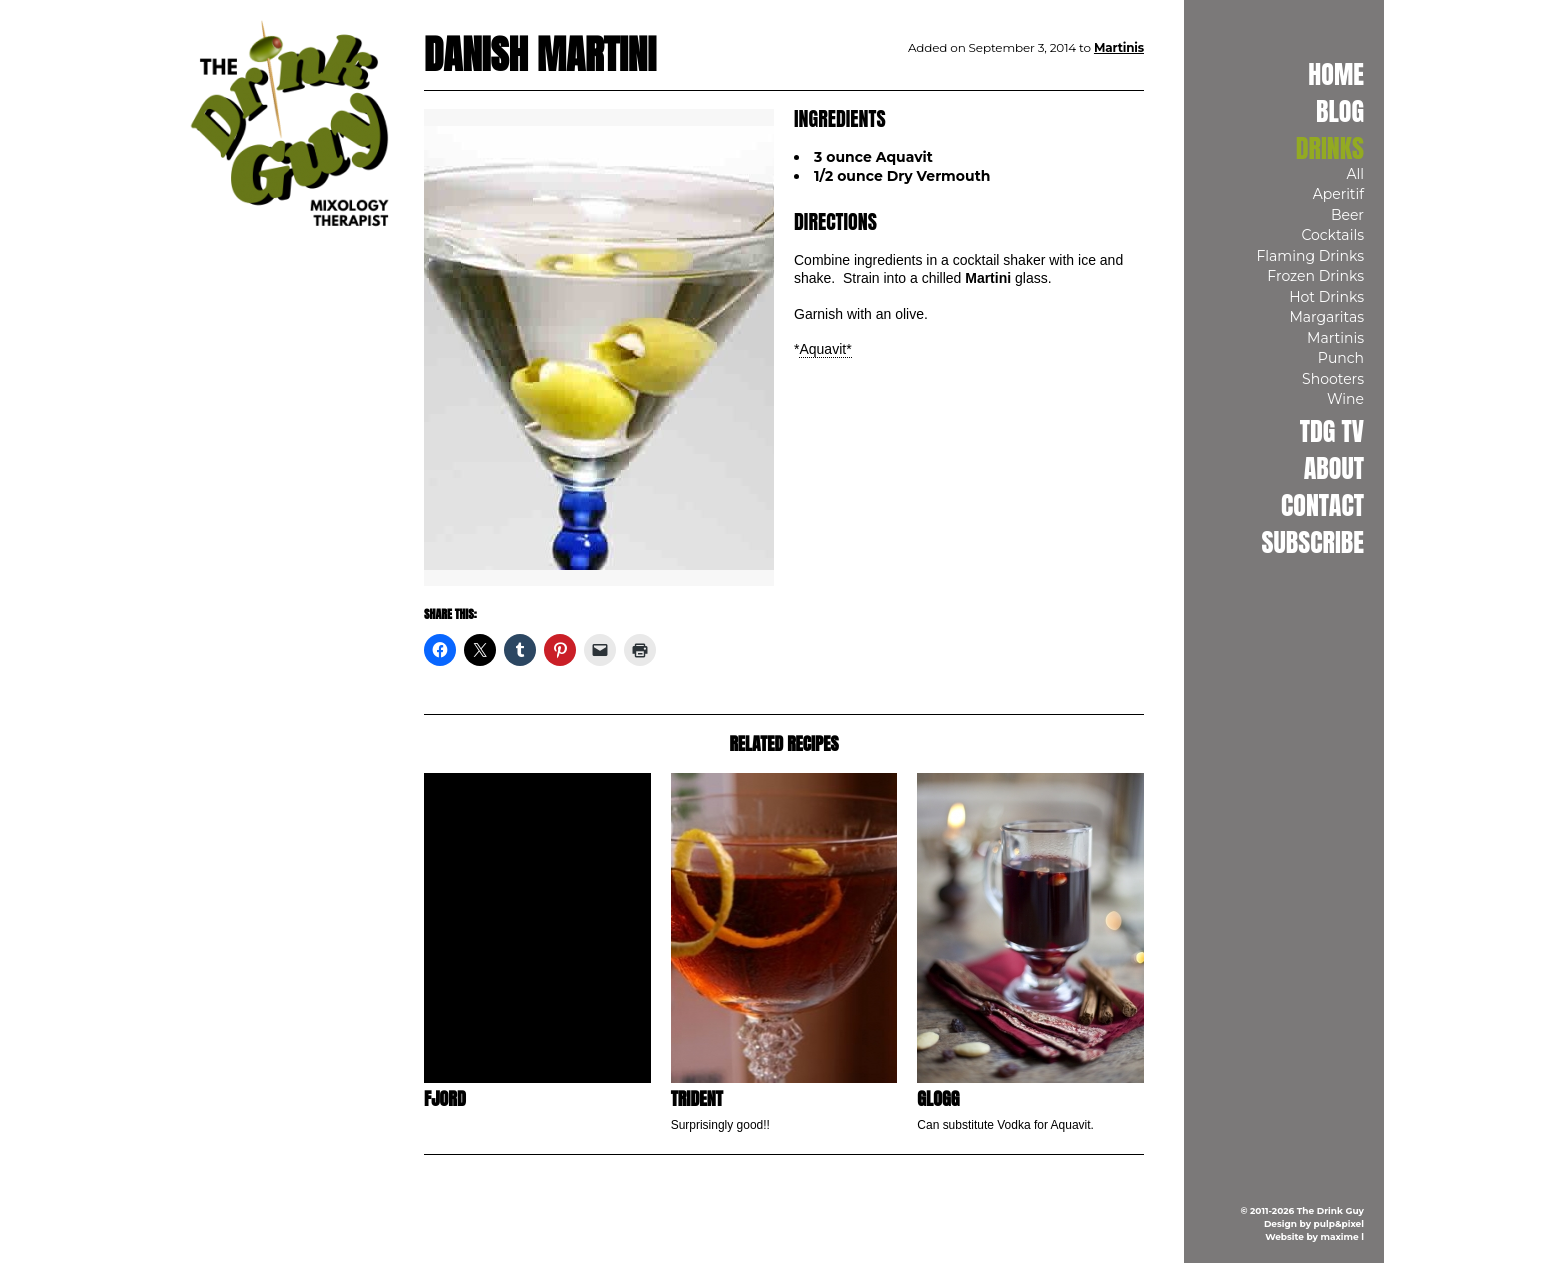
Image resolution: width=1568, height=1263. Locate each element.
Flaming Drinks (1310, 256)
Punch (1341, 358)
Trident (697, 1098)
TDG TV (1332, 431)
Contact (1322, 505)
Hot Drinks (1326, 297)
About (1334, 468)
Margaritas (1326, 317)
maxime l (1342, 1236)
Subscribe (1313, 542)
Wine (1345, 399)
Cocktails (1332, 235)
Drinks (1330, 148)
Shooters (1333, 379)
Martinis (1335, 338)
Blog (1340, 111)
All (1355, 174)
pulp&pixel (1339, 1223)
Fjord (445, 1098)
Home (1336, 74)
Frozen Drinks (1315, 276)
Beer (1347, 215)
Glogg (938, 1098)
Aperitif (1338, 194)
